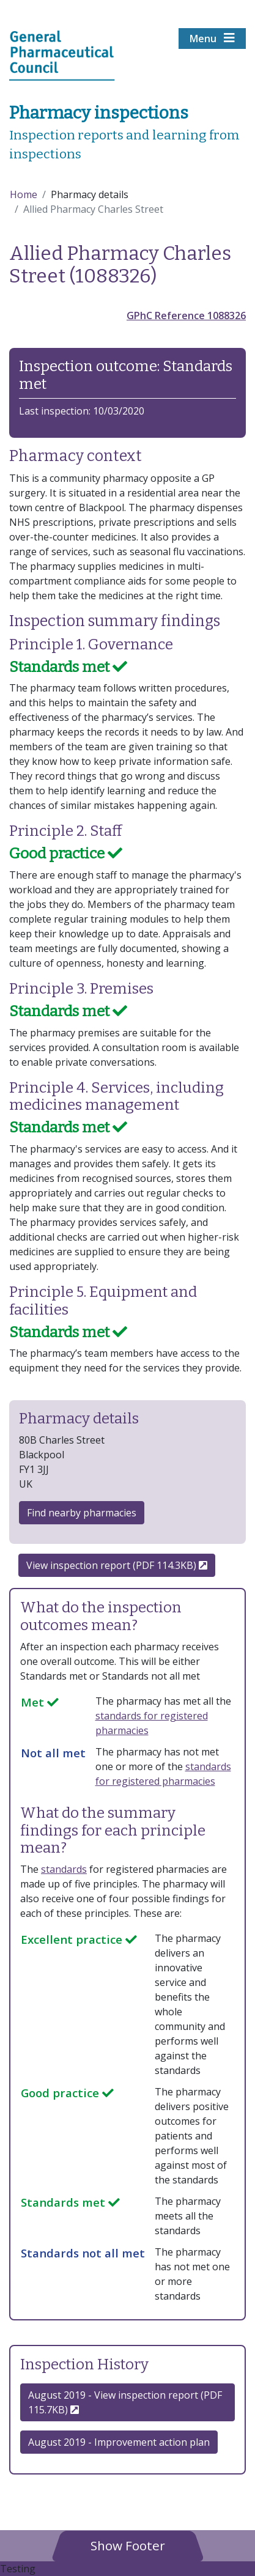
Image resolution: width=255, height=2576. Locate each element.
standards (64, 1869)
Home (23, 194)
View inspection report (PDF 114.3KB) (116, 1565)
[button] (128, 2545)
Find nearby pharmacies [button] (81, 1512)
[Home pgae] (62, 54)
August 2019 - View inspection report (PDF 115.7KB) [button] (125, 2402)
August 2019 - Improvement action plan (119, 2442)
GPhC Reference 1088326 (186, 315)
